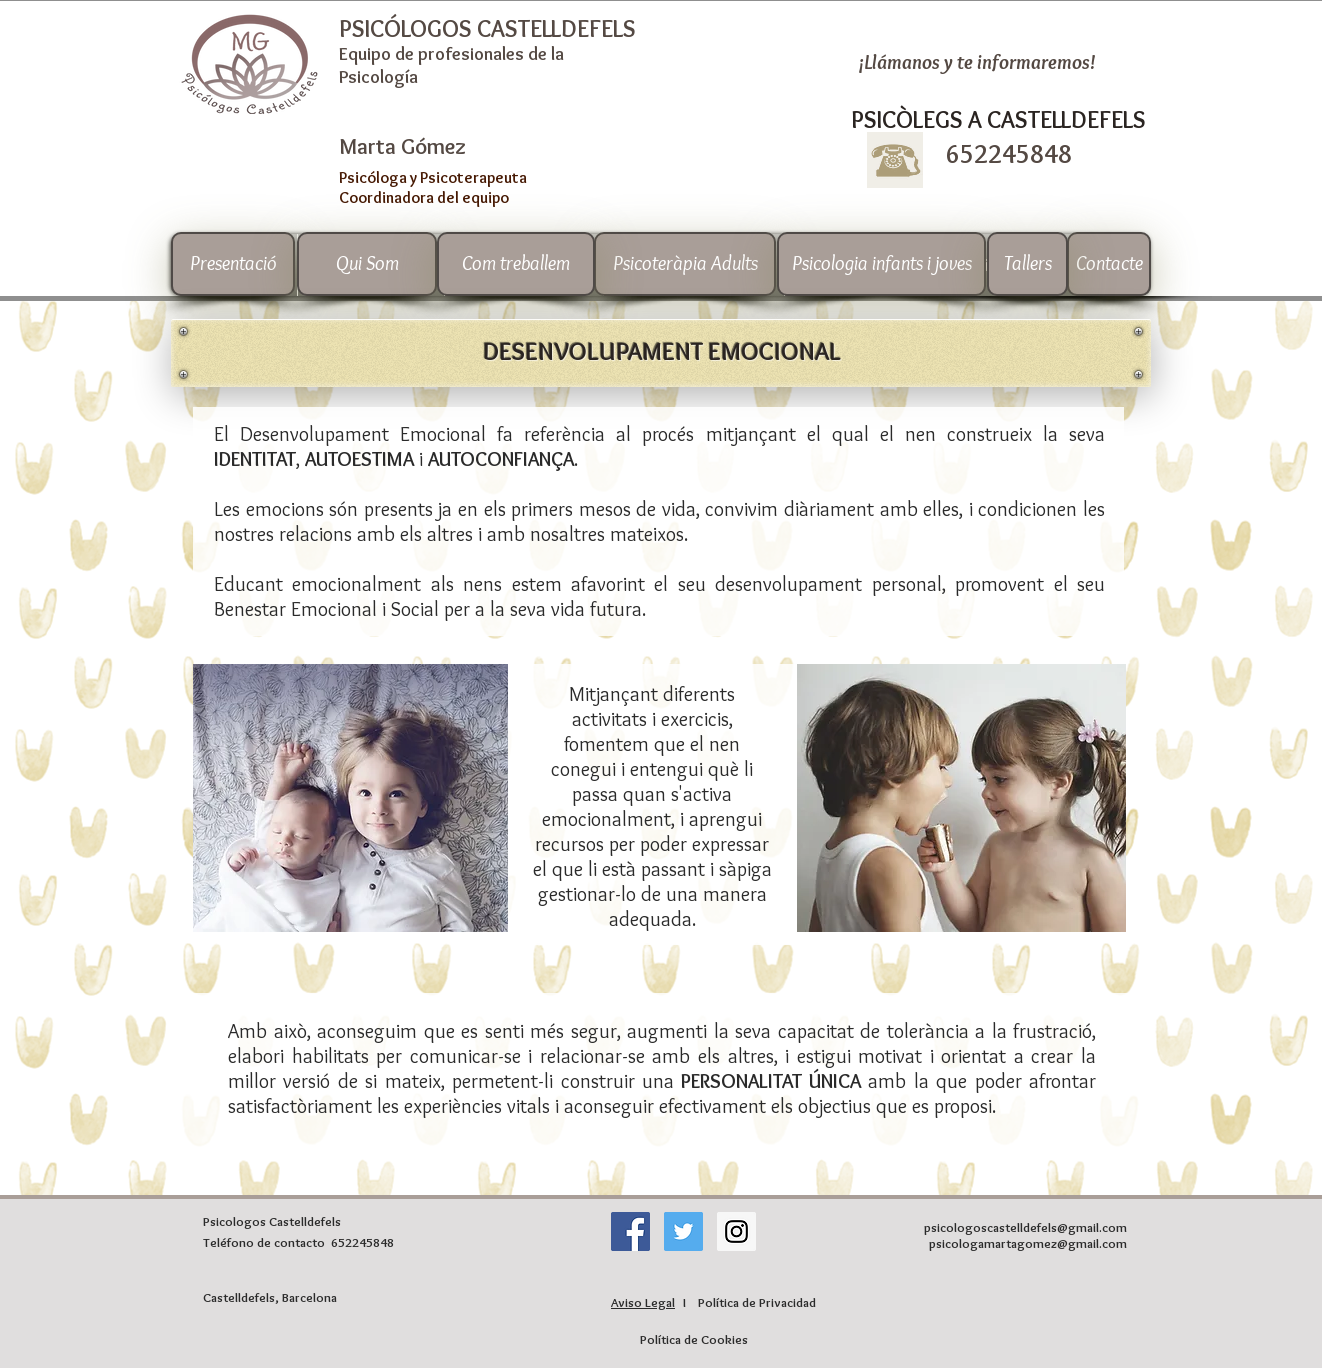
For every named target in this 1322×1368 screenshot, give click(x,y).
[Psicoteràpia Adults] (685, 264)
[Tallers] (1027, 264)
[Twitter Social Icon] (683, 1231)
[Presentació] (233, 264)
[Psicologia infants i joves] (881, 264)
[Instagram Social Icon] (736, 1231)
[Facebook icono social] (630, 1231)
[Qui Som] (367, 264)
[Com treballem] (516, 264)
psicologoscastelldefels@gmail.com (1025, 1227)
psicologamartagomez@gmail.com (1028, 1243)
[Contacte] (1109, 264)
